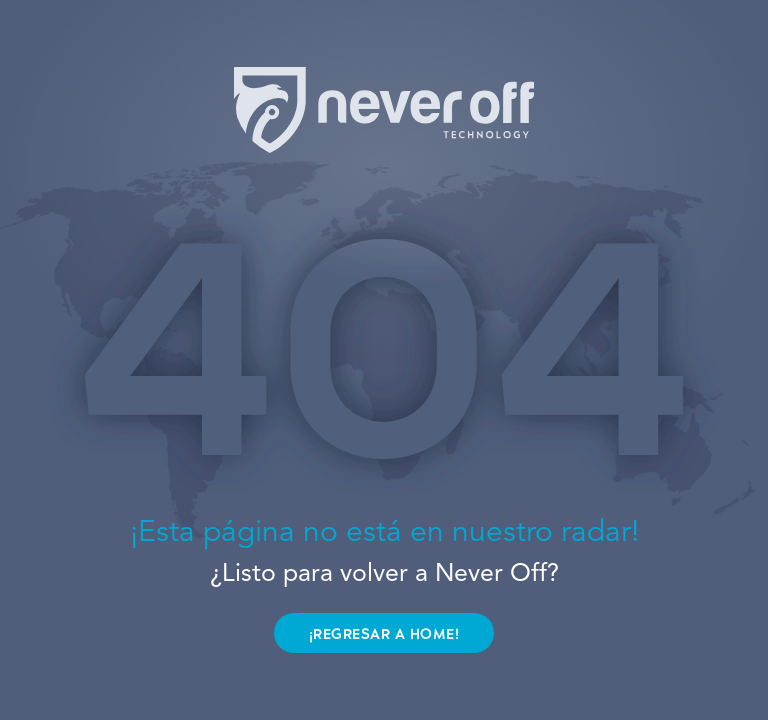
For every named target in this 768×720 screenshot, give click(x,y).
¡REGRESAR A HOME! (384, 634)
